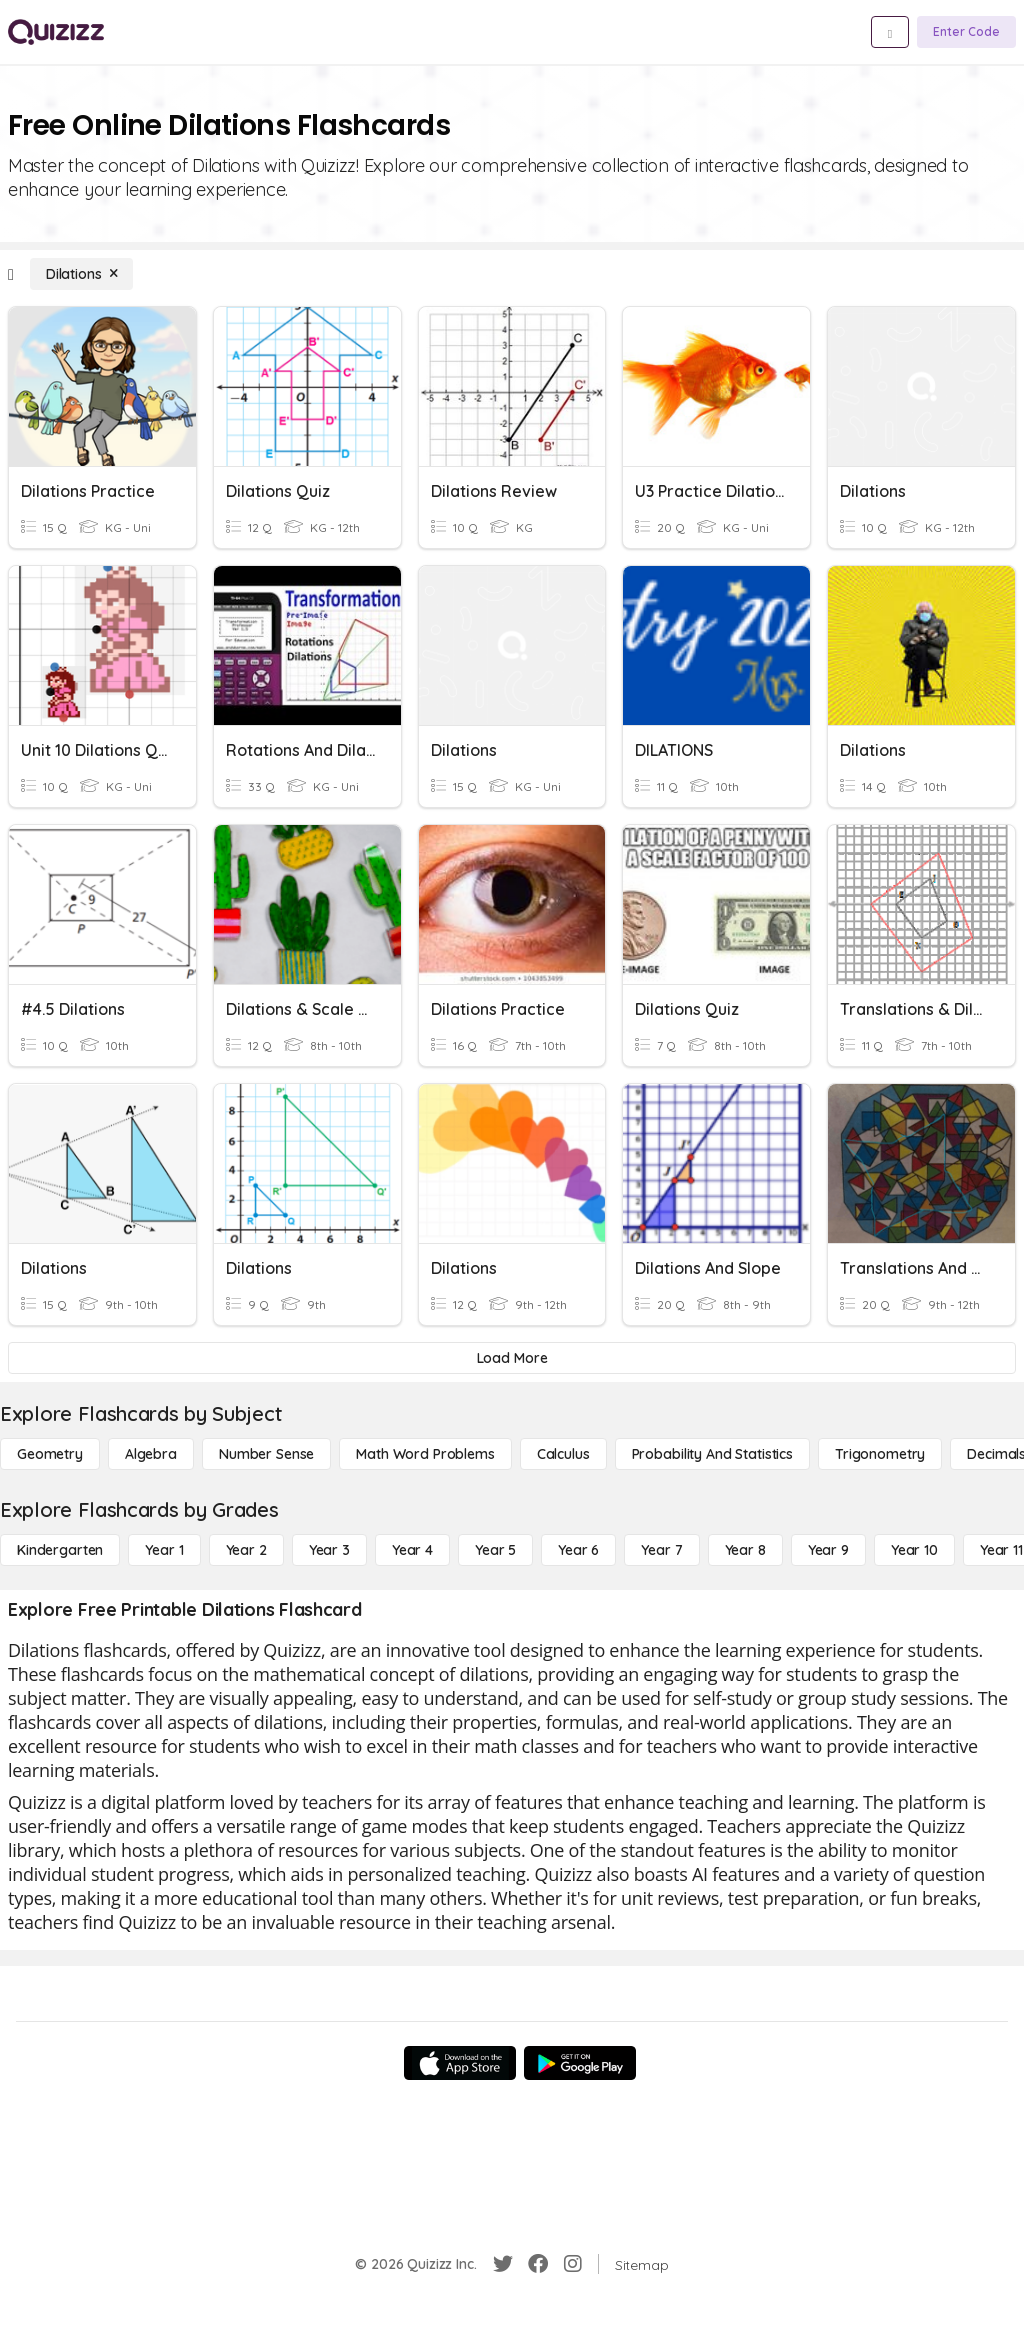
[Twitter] (503, 2264)
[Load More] (512, 1358)
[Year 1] (164, 1550)
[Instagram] (573, 2264)
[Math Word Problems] (425, 1454)
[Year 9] (828, 1550)
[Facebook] (538, 2264)
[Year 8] (745, 1550)
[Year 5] (495, 1550)
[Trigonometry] (880, 1454)
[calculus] (563, 1454)
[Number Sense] (266, 1454)
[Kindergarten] (60, 1550)
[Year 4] (412, 1550)
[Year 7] (661, 1550)
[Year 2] (246, 1550)
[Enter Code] (966, 32)
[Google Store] (580, 2063)
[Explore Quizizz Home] (56, 32)
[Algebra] (151, 1454)
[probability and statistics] (712, 1454)
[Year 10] (914, 1550)
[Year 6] (578, 1550)
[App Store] (460, 2063)
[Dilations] (82, 274)
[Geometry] (50, 1454)
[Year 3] (329, 1550)
